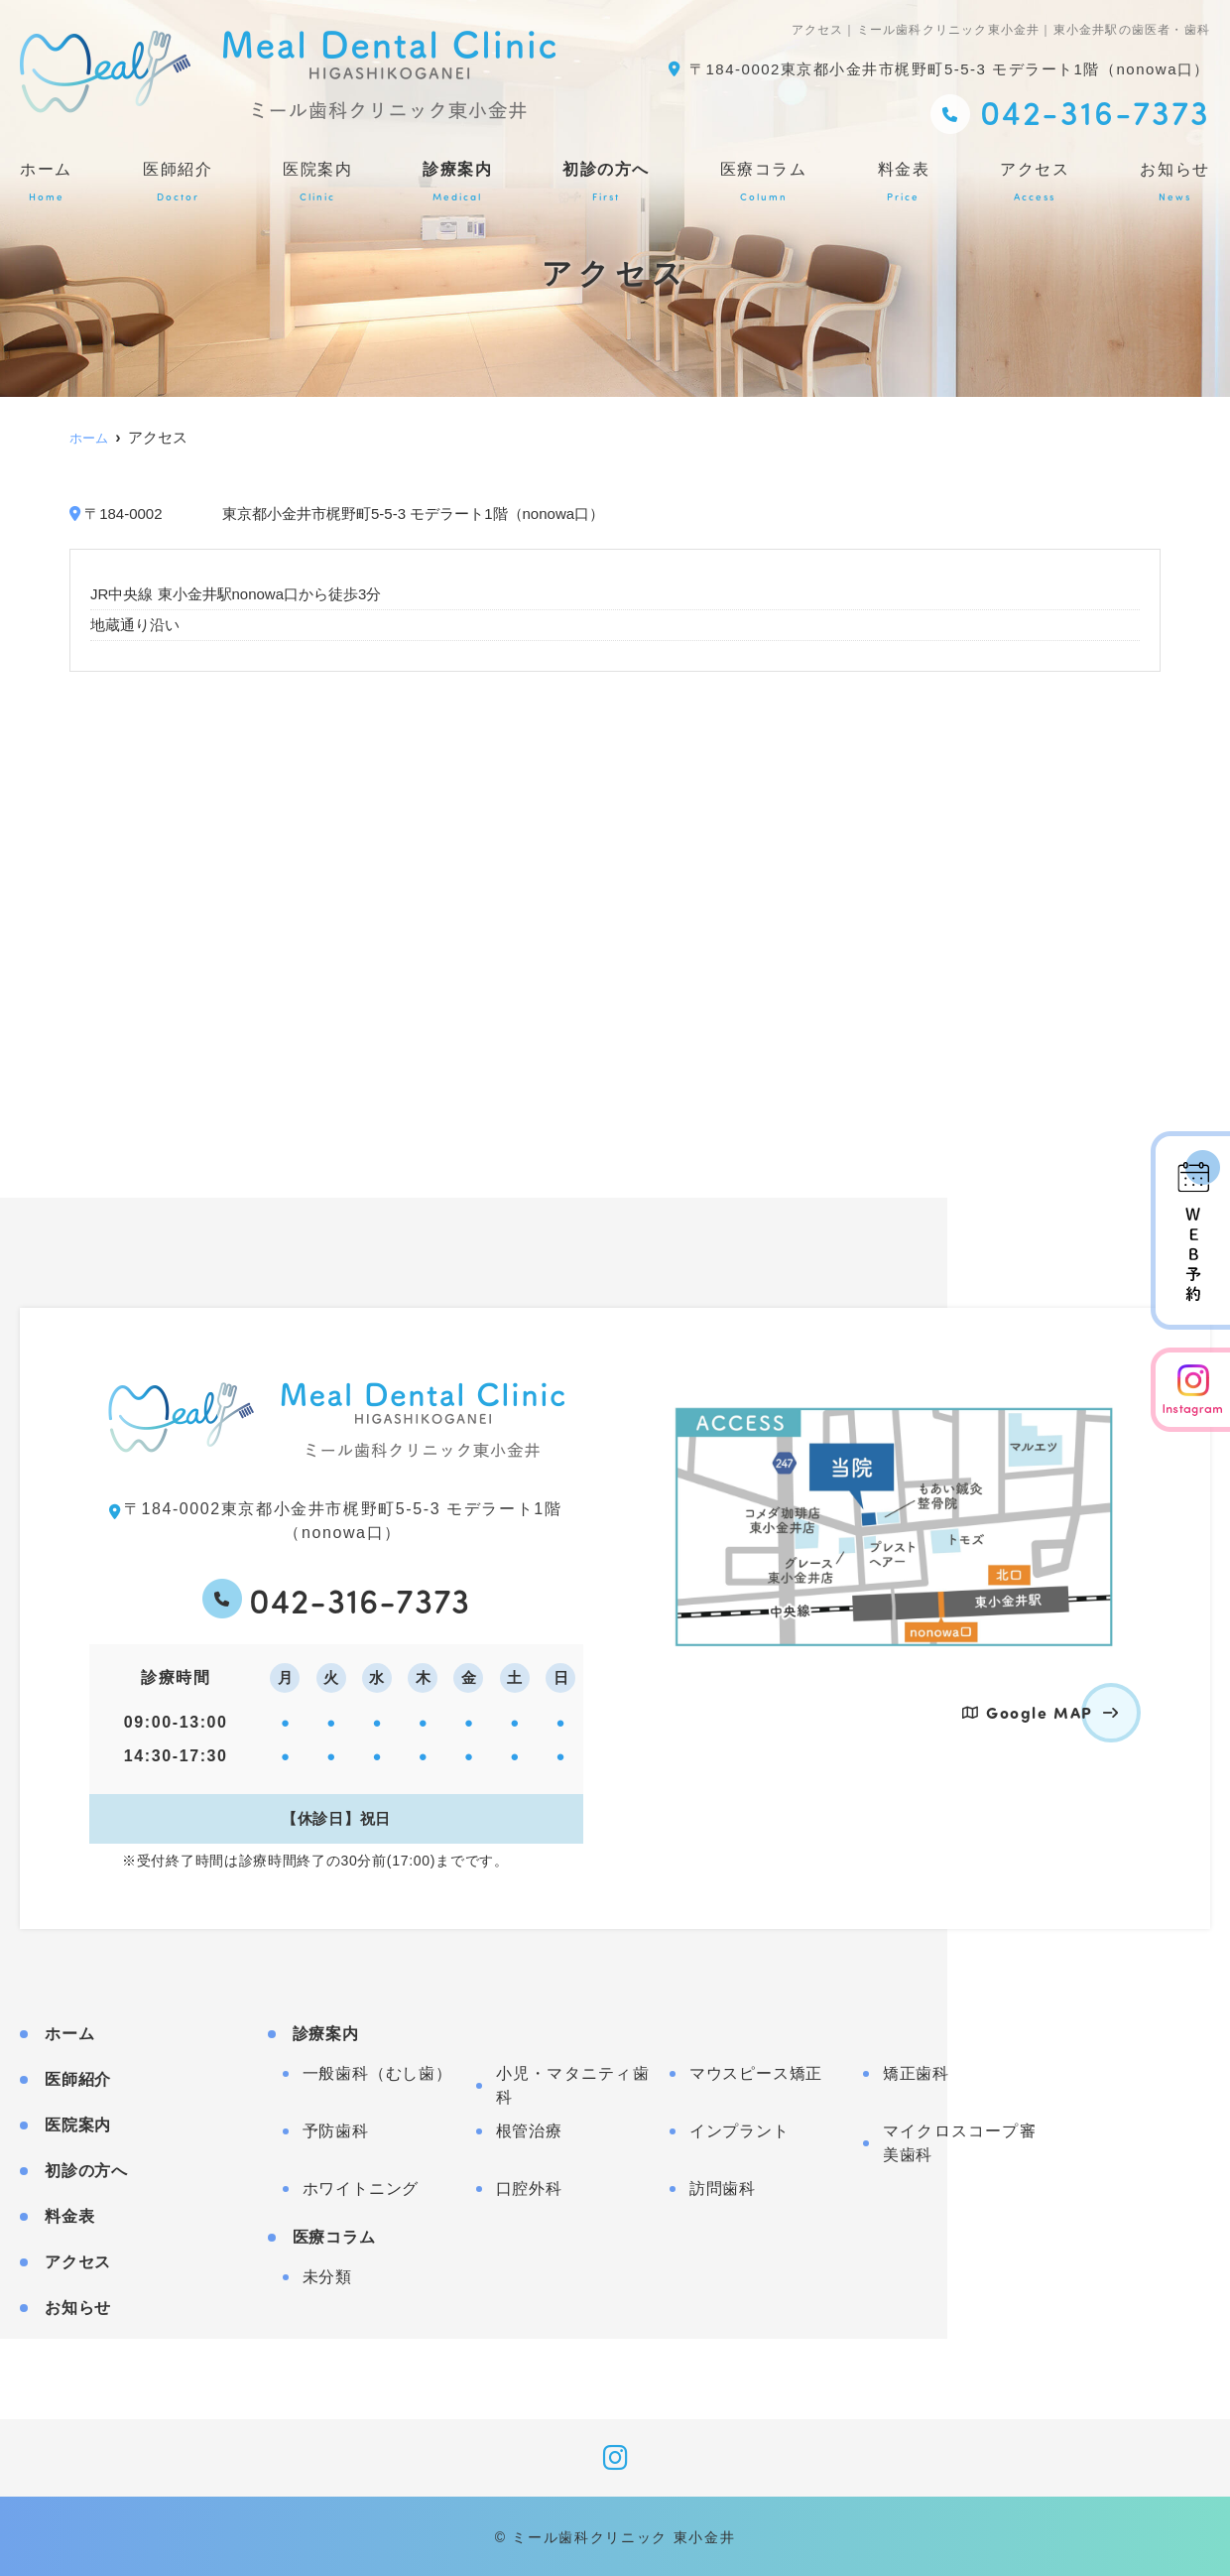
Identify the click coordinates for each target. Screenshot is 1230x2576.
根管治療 (529, 2129)
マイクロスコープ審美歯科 (960, 2141)
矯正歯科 (916, 2071)
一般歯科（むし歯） (377, 2071)
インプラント (739, 2129)
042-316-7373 (359, 1597)
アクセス (1034, 182)
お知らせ (1175, 182)
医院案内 (317, 182)
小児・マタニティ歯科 (573, 2083)
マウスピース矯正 (755, 2071)
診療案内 (457, 182)
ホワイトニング (361, 2186)
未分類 (327, 2274)
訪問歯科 (722, 2186)
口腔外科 (529, 2186)
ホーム (46, 182)
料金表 (904, 182)
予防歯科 (336, 2129)
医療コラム (763, 182)
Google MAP (1039, 1712)
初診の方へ (606, 182)
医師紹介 (177, 182)
